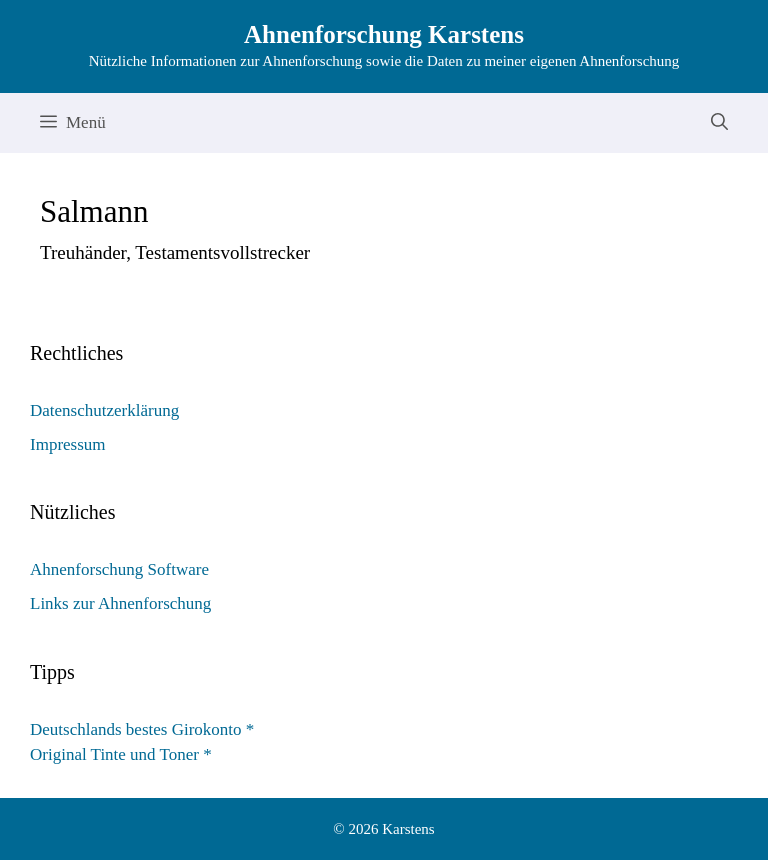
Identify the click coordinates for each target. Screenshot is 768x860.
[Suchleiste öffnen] (719, 123)
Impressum (68, 444)
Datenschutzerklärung (104, 410)
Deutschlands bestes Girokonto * (142, 729)
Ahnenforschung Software (119, 569)
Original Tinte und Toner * (121, 754)
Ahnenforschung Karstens (384, 34)
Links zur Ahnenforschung (120, 603)
